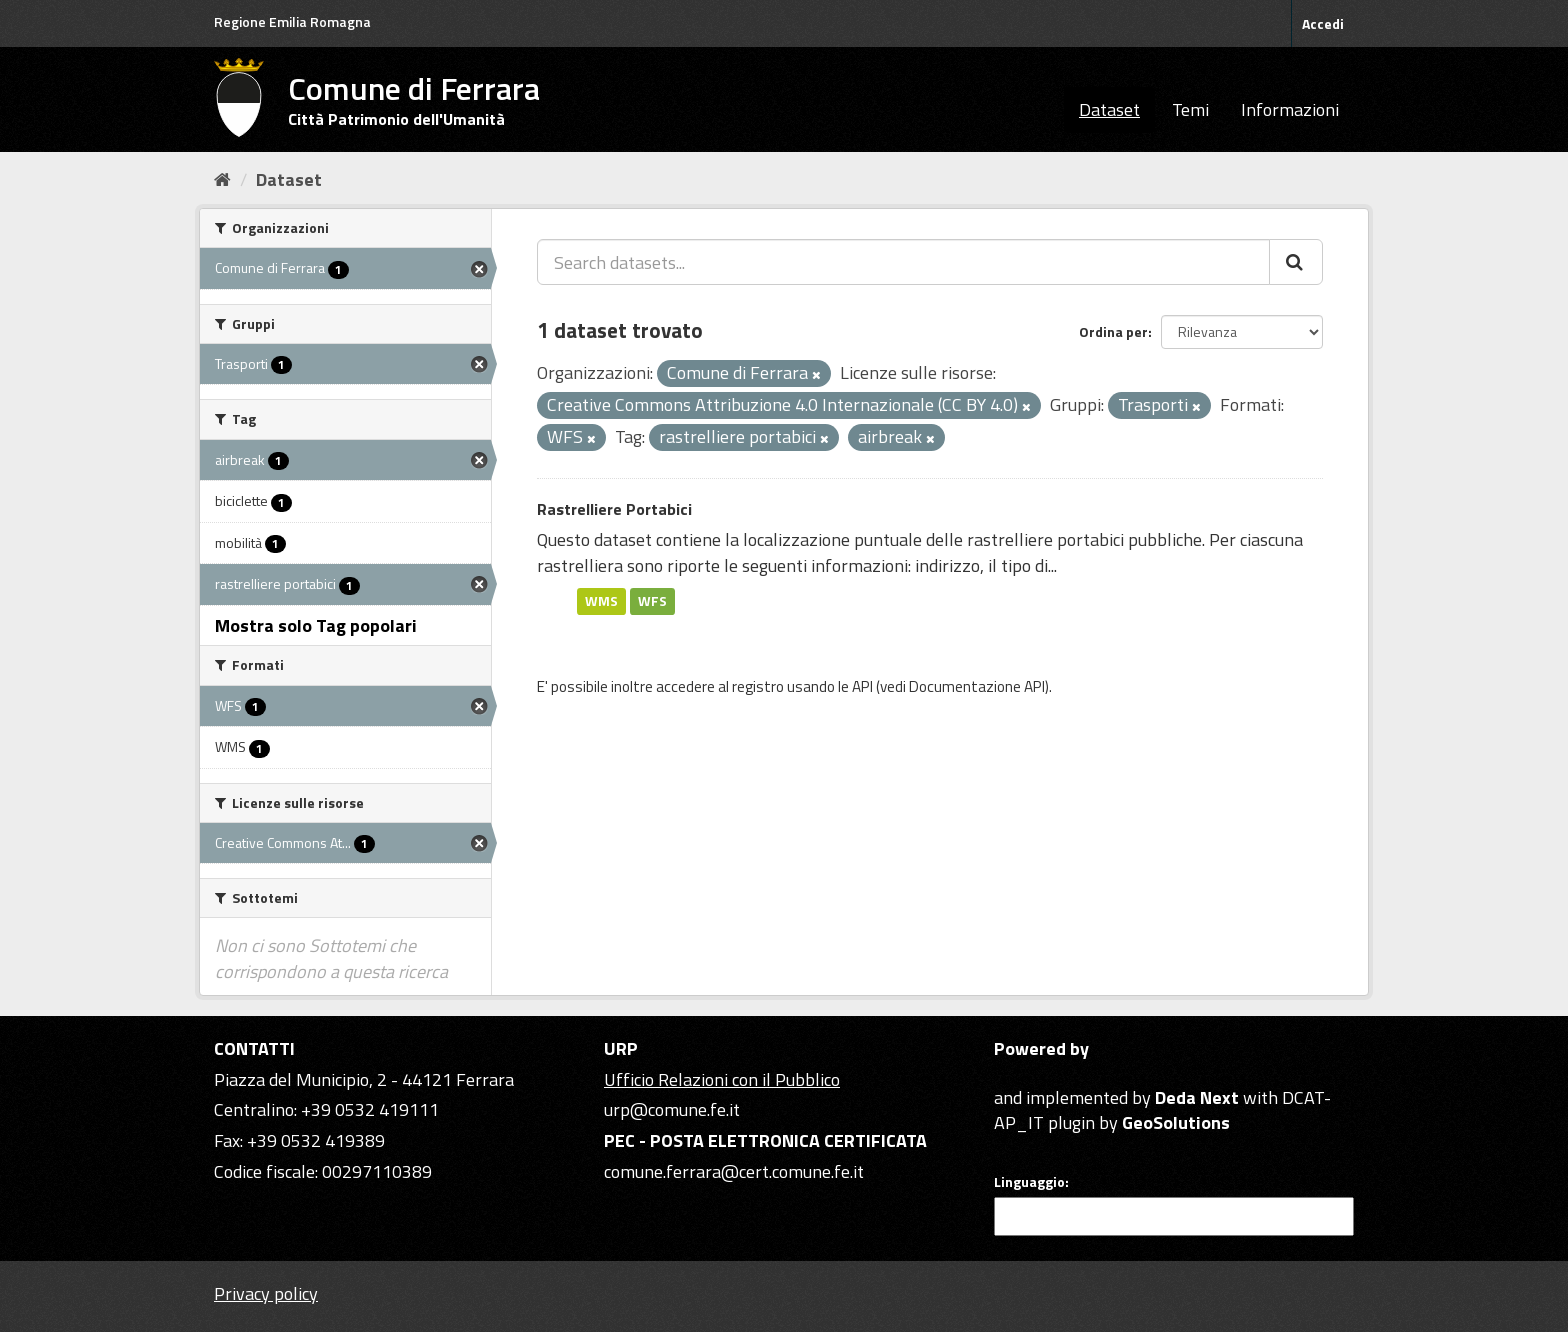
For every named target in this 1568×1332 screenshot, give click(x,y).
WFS (652, 601)
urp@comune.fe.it (672, 1109)
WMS (601, 601)
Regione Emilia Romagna (292, 21)
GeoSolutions (1176, 1122)
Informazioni (1290, 109)
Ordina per (1113, 331)
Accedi (1323, 23)
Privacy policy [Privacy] (266, 1293)
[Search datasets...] (903, 262)
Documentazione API (977, 686)
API (862, 686)
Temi (1190, 109)
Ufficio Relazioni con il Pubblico (722, 1079)
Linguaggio (1029, 1182)
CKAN (1028, 1074)
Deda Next (1197, 1097)
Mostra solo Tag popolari (316, 625)
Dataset (1109, 109)
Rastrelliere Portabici (614, 509)
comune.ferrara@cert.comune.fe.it (734, 1171)
